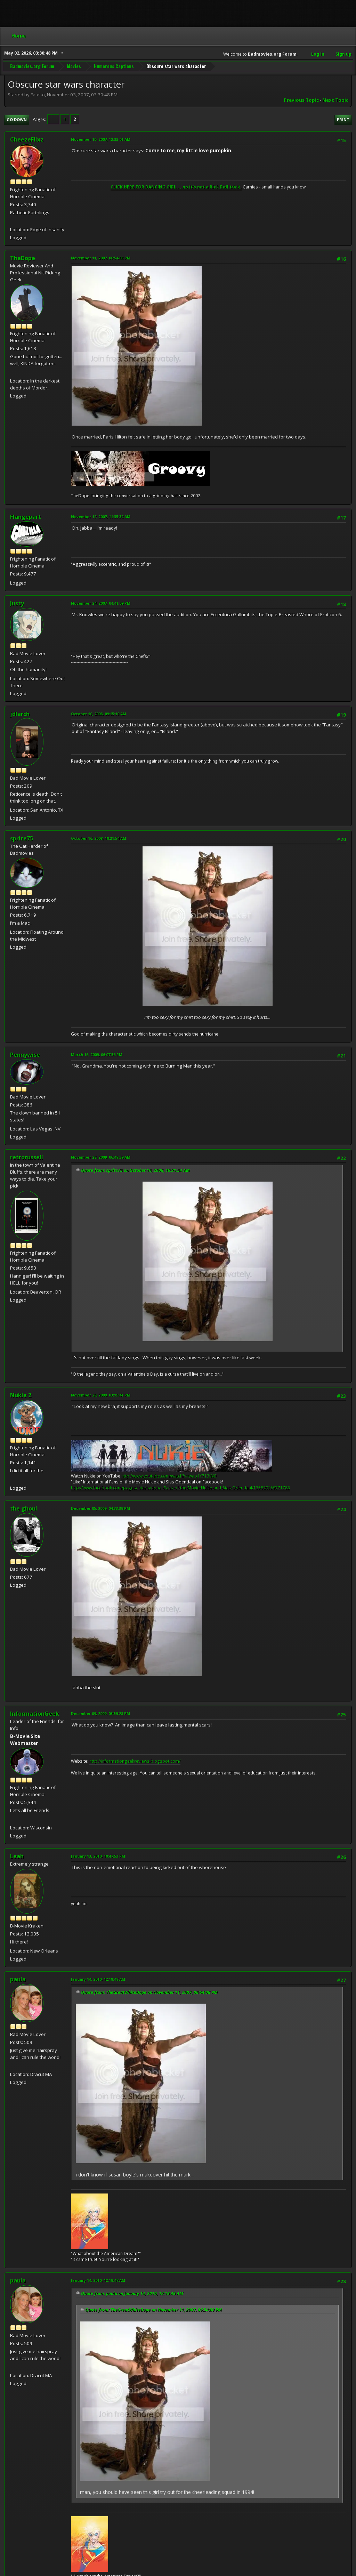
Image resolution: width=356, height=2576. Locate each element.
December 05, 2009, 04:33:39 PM (100, 1508)
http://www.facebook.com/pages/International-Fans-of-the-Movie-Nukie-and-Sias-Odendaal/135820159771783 (180, 1488)
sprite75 (21, 838)
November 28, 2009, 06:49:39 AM (100, 1157)
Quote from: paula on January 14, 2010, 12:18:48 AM (132, 2293)
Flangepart (25, 517)
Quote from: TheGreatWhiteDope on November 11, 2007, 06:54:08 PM (149, 1992)
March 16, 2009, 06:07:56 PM (96, 1054)
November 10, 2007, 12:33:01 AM (100, 139)
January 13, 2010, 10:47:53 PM (98, 1856)
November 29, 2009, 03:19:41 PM (100, 1395)
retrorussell (26, 1157)
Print (343, 119)
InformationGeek (34, 1713)
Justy (17, 603)
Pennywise (25, 1054)
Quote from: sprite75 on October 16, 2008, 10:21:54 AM (135, 1170)
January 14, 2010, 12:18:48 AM (98, 1979)
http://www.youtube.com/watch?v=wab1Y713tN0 (168, 1476)
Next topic (335, 100)
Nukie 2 (20, 1395)
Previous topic (301, 100)
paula (18, 1979)
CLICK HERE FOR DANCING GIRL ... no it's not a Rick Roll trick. (176, 187)
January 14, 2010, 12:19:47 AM (98, 2280)
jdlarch (20, 714)
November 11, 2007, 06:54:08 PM (100, 257)
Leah (17, 1856)
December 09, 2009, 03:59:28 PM (100, 1713)
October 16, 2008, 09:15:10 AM (98, 713)
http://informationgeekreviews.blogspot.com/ (134, 1761)
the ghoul (23, 1508)
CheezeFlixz (26, 139)
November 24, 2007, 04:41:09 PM (100, 603)
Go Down (17, 119)
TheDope (22, 258)
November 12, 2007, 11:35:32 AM (100, 516)
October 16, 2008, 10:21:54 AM (98, 838)
